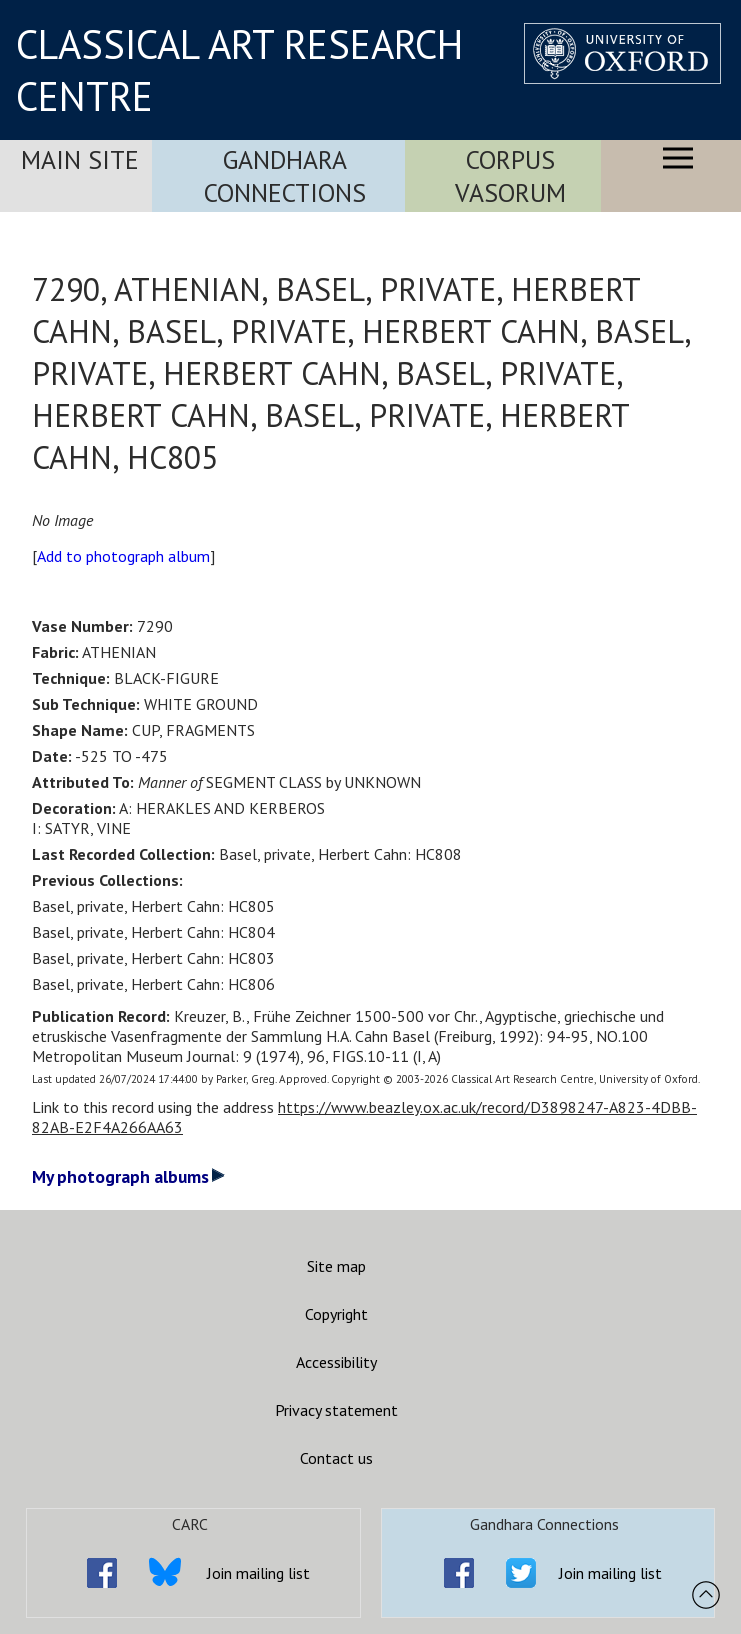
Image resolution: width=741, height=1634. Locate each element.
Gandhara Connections (285, 176)
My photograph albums (128, 1176)
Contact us (336, 1458)
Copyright (336, 1314)
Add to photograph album (123, 556)
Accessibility (336, 1362)
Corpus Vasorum (510, 176)
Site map (336, 1266)
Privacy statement (336, 1410)
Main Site (80, 159)
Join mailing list (258, 1573)
